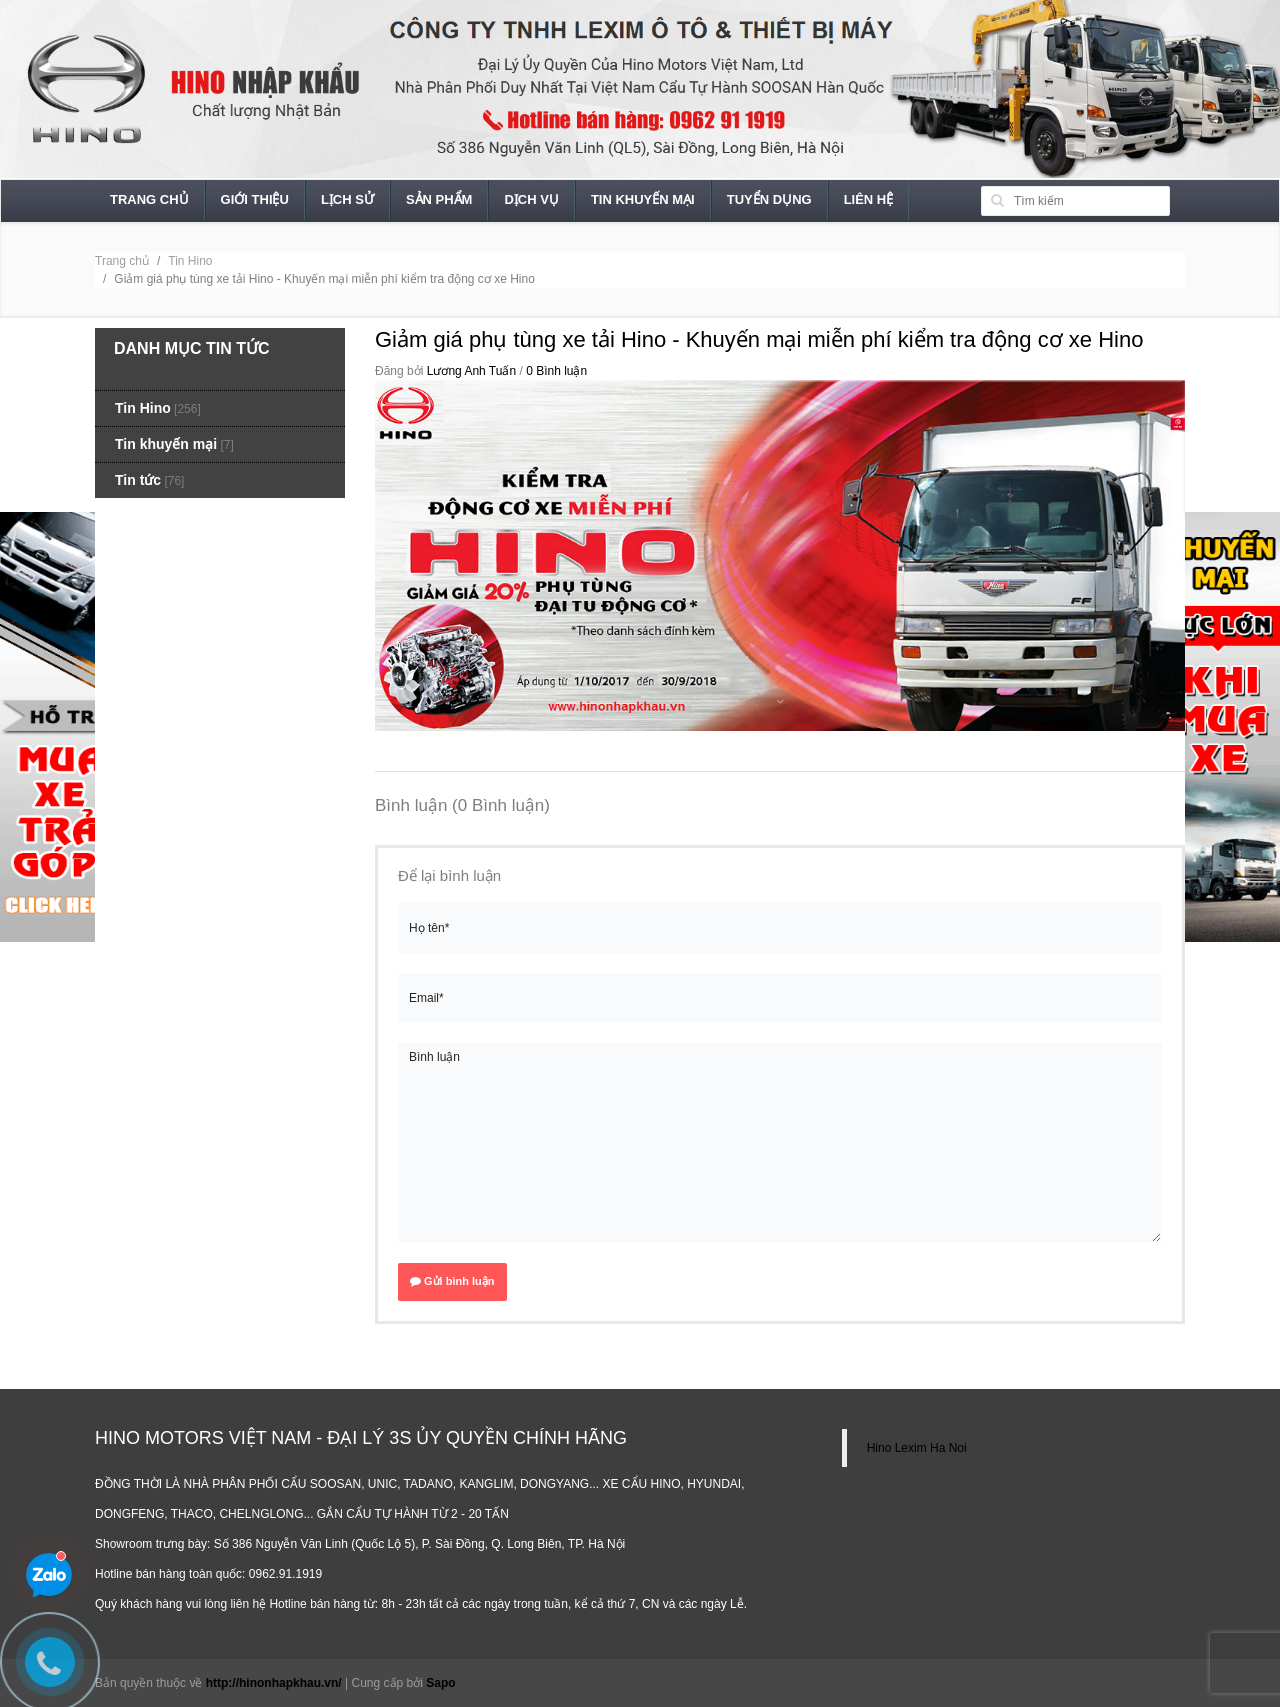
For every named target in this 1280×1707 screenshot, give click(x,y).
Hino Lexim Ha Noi (917, 1448)
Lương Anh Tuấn (471, 371)
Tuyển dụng (769, 199)
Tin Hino (190, 261)
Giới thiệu (255, 199)
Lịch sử (347, 199)
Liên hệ (869, 199)
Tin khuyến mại (643, 199)
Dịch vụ (531, 199)
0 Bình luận (556, 371)
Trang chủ (149, 199)
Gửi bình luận (452, 1281)
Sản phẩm (439, 199)
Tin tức (138, 480)
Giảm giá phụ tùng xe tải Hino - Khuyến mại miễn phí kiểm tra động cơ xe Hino (759, 339)
